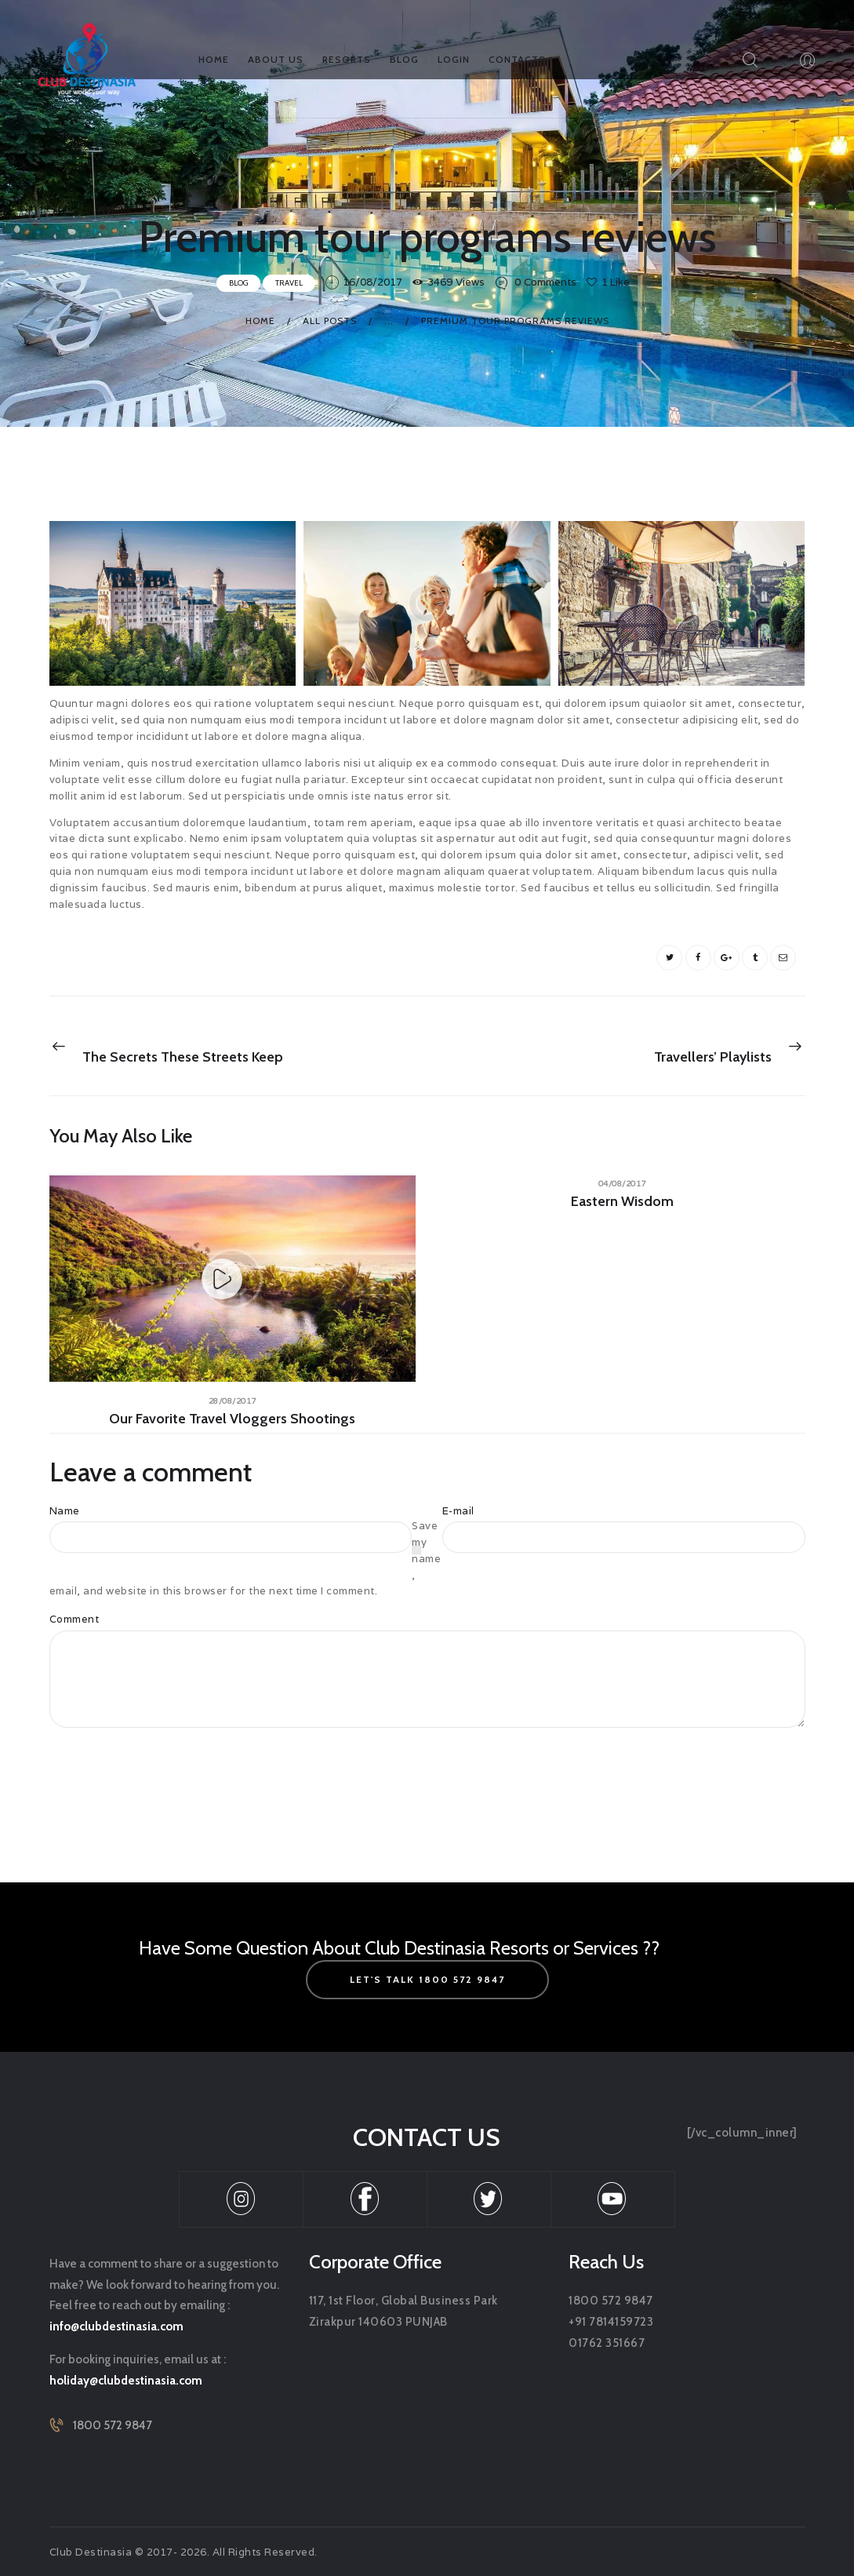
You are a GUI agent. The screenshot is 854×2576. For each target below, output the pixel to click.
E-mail (458, 1511)
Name (64, 1511)
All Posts (330, 319)
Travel (289, 281)
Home (260, 319)
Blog (238, 281)
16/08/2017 (372, 280)
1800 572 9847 (112, 2425)
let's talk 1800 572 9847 (427, 1979)
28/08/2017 (232, 1399)
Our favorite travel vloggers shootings (232, 1418)
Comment (74, 1619)
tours (141, 955)
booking (79, 955)
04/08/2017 (622, 1182)
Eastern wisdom (622, 1200)
